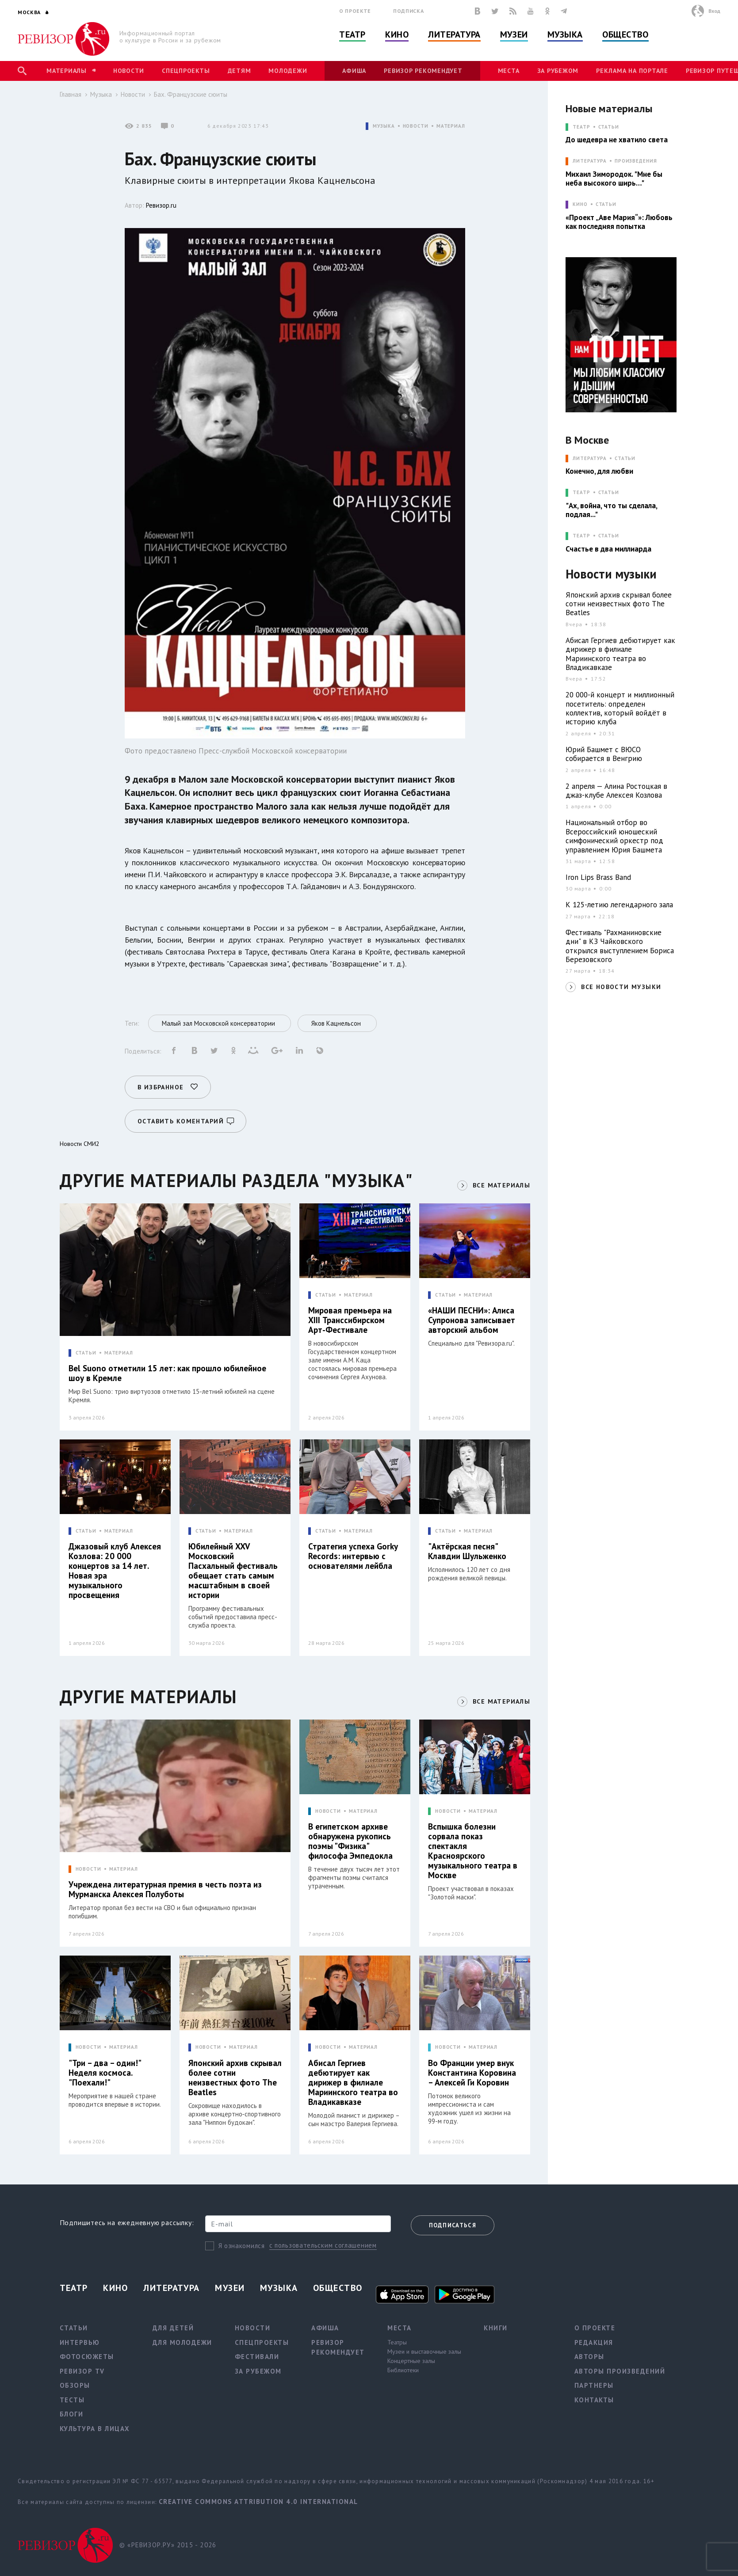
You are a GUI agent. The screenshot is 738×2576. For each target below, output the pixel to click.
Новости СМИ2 (79, 1144)
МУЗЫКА (383, 126)
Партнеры (594, 2385)
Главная (70, 94)
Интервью (80, 2342)
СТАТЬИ (86, 1353)
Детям (239, 71)
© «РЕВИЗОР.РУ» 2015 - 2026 (167, 2545)
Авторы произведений (619, 2371)
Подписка (408, 11)
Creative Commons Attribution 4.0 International (258, 2501)
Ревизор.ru (161, 205)
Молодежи (287, 71)
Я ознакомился (241, 2245)
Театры (397, 2342)
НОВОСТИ (415, 126)
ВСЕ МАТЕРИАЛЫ (501, 1185)
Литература (454, 34)
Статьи (608, 127)
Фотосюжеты (87, 2356)
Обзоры (75, 2385)
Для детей (173, 2328)
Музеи (514, 34)
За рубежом (558, 71)
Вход (714, 11)
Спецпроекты (186, 71)
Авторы (589, 2356)
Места (509, 71)
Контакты (594, 2400)
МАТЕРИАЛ (450, 126)
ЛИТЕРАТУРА (590, 161)
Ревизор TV (82, 2371)
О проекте (355, 11)
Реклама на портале (632, 71)
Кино (397, 34)
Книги (496, 2328)
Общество (625, 34)
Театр (352, 34)
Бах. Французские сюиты (190, 94)
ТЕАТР (581, 127)
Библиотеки (403, 2370)
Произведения (636, 161)
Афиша (354, 71)
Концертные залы (411, 2361)
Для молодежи (182, 2342)
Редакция (593, 2342)
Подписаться (452, 2225)
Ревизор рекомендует (423, 71)
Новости (128, 71)
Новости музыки (611, 574)
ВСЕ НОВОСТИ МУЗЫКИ (621, 987)
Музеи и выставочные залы (424, 2351)
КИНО (580, 204)
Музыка (565, 34)
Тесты (72, 2400)
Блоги (72, 2414)
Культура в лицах (95, 2428)
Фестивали (257, 2356)
